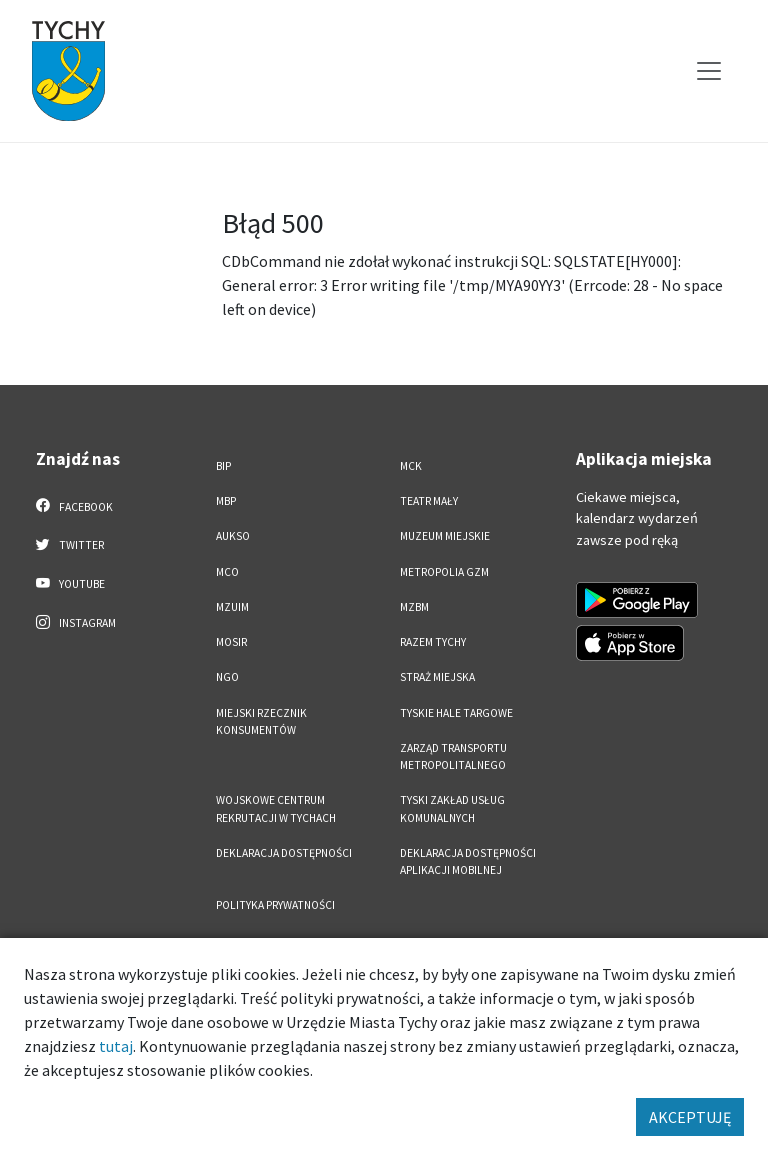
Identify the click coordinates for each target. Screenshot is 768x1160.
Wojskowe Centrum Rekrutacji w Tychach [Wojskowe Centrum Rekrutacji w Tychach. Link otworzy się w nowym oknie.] (276, 808)
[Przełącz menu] (709, 71)
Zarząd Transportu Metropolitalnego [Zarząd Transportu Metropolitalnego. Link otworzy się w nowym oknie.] (453, 756)
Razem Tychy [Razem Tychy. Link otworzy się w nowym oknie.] (433, 642)
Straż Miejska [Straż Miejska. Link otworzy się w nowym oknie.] (437, 677)
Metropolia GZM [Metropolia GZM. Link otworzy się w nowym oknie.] (444, 572)
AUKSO (233, 536)
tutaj (116, 1046)
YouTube (70, 583)
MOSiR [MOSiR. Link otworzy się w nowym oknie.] (231, 642)
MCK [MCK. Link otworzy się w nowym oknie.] (411, 466)
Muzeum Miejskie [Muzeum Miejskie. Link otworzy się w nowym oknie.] (445, 536)
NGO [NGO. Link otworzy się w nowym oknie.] (227, 677)
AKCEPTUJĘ (690, 1117)
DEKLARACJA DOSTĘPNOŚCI (284, 853)
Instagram (76, 622)
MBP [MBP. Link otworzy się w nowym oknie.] (226, 501)
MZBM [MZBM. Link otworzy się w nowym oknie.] (414, 607)
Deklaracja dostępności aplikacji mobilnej (468, 861)
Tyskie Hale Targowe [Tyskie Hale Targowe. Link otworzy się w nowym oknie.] (456, 713)
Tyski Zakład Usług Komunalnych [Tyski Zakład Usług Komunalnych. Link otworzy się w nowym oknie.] (452, 808)
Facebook (74, 506)
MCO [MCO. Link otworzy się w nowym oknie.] (227, 572)
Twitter (70, 544)
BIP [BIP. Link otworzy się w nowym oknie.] (223, 466)
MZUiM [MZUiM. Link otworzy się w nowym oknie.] (232, 607)
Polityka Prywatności (275, 905)
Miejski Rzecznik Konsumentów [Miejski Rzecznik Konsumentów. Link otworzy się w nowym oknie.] (261, 721)
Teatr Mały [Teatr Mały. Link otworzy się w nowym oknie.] (429, 501)
